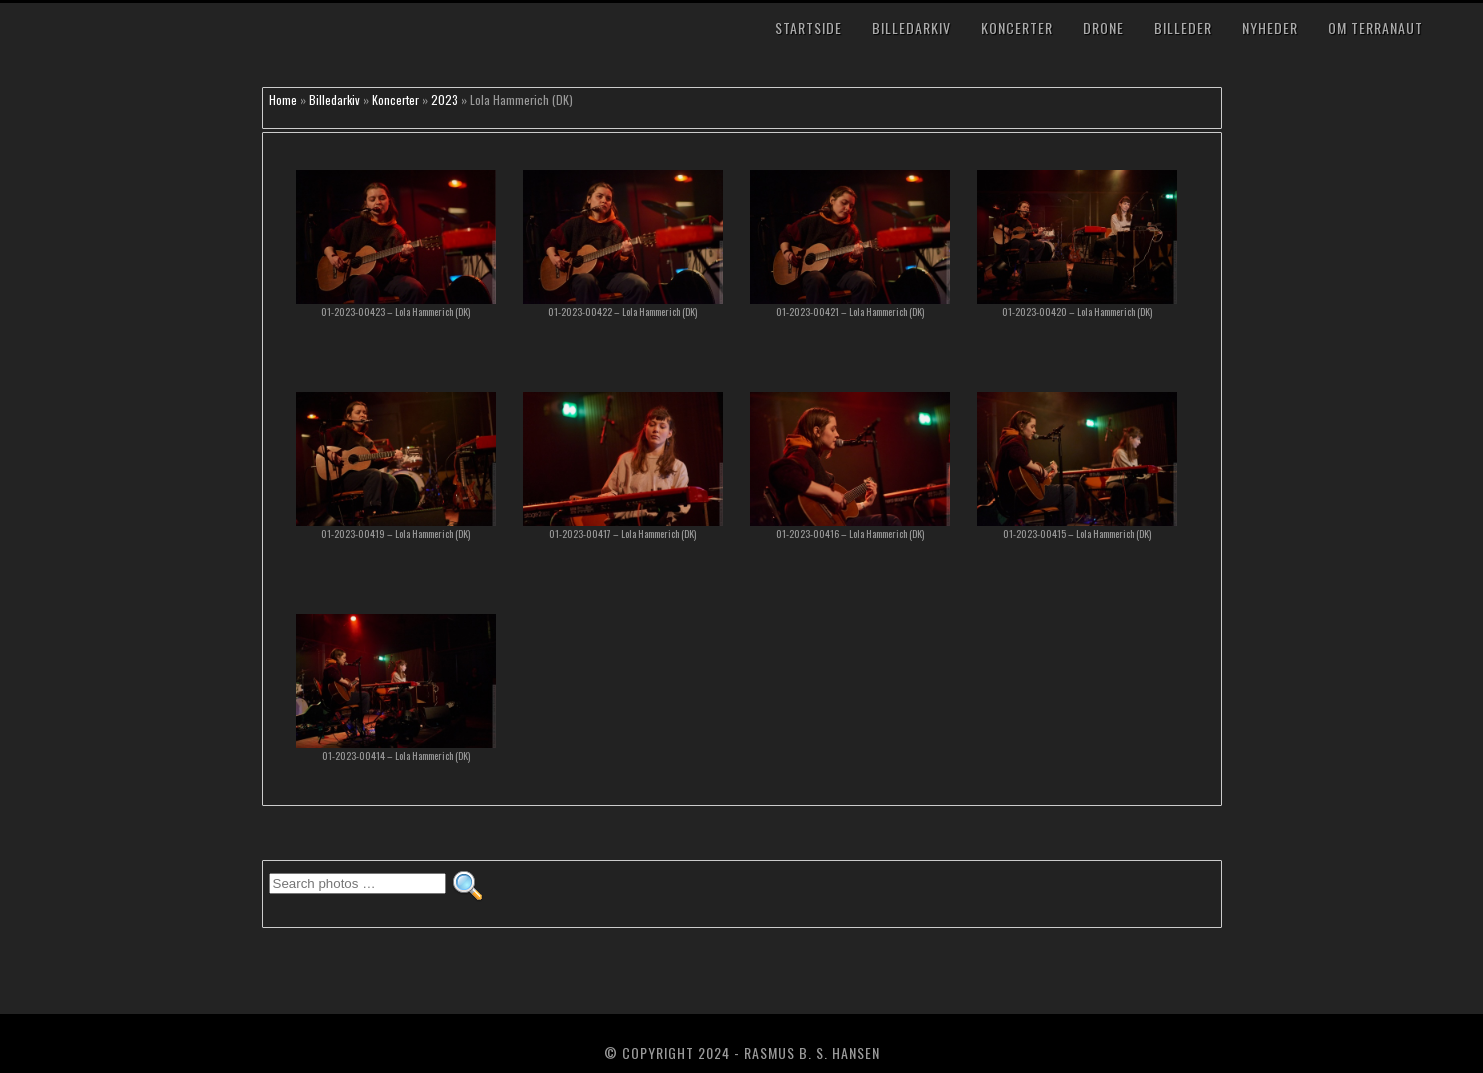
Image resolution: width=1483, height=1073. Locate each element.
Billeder (1183, 27)
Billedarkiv (911, 27)
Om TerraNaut (1375, 27)
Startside (808, 27)
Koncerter (1017, 27)
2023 (444, 99)
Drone (1103, 27)
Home (283, 99)
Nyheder (1270, 27)
